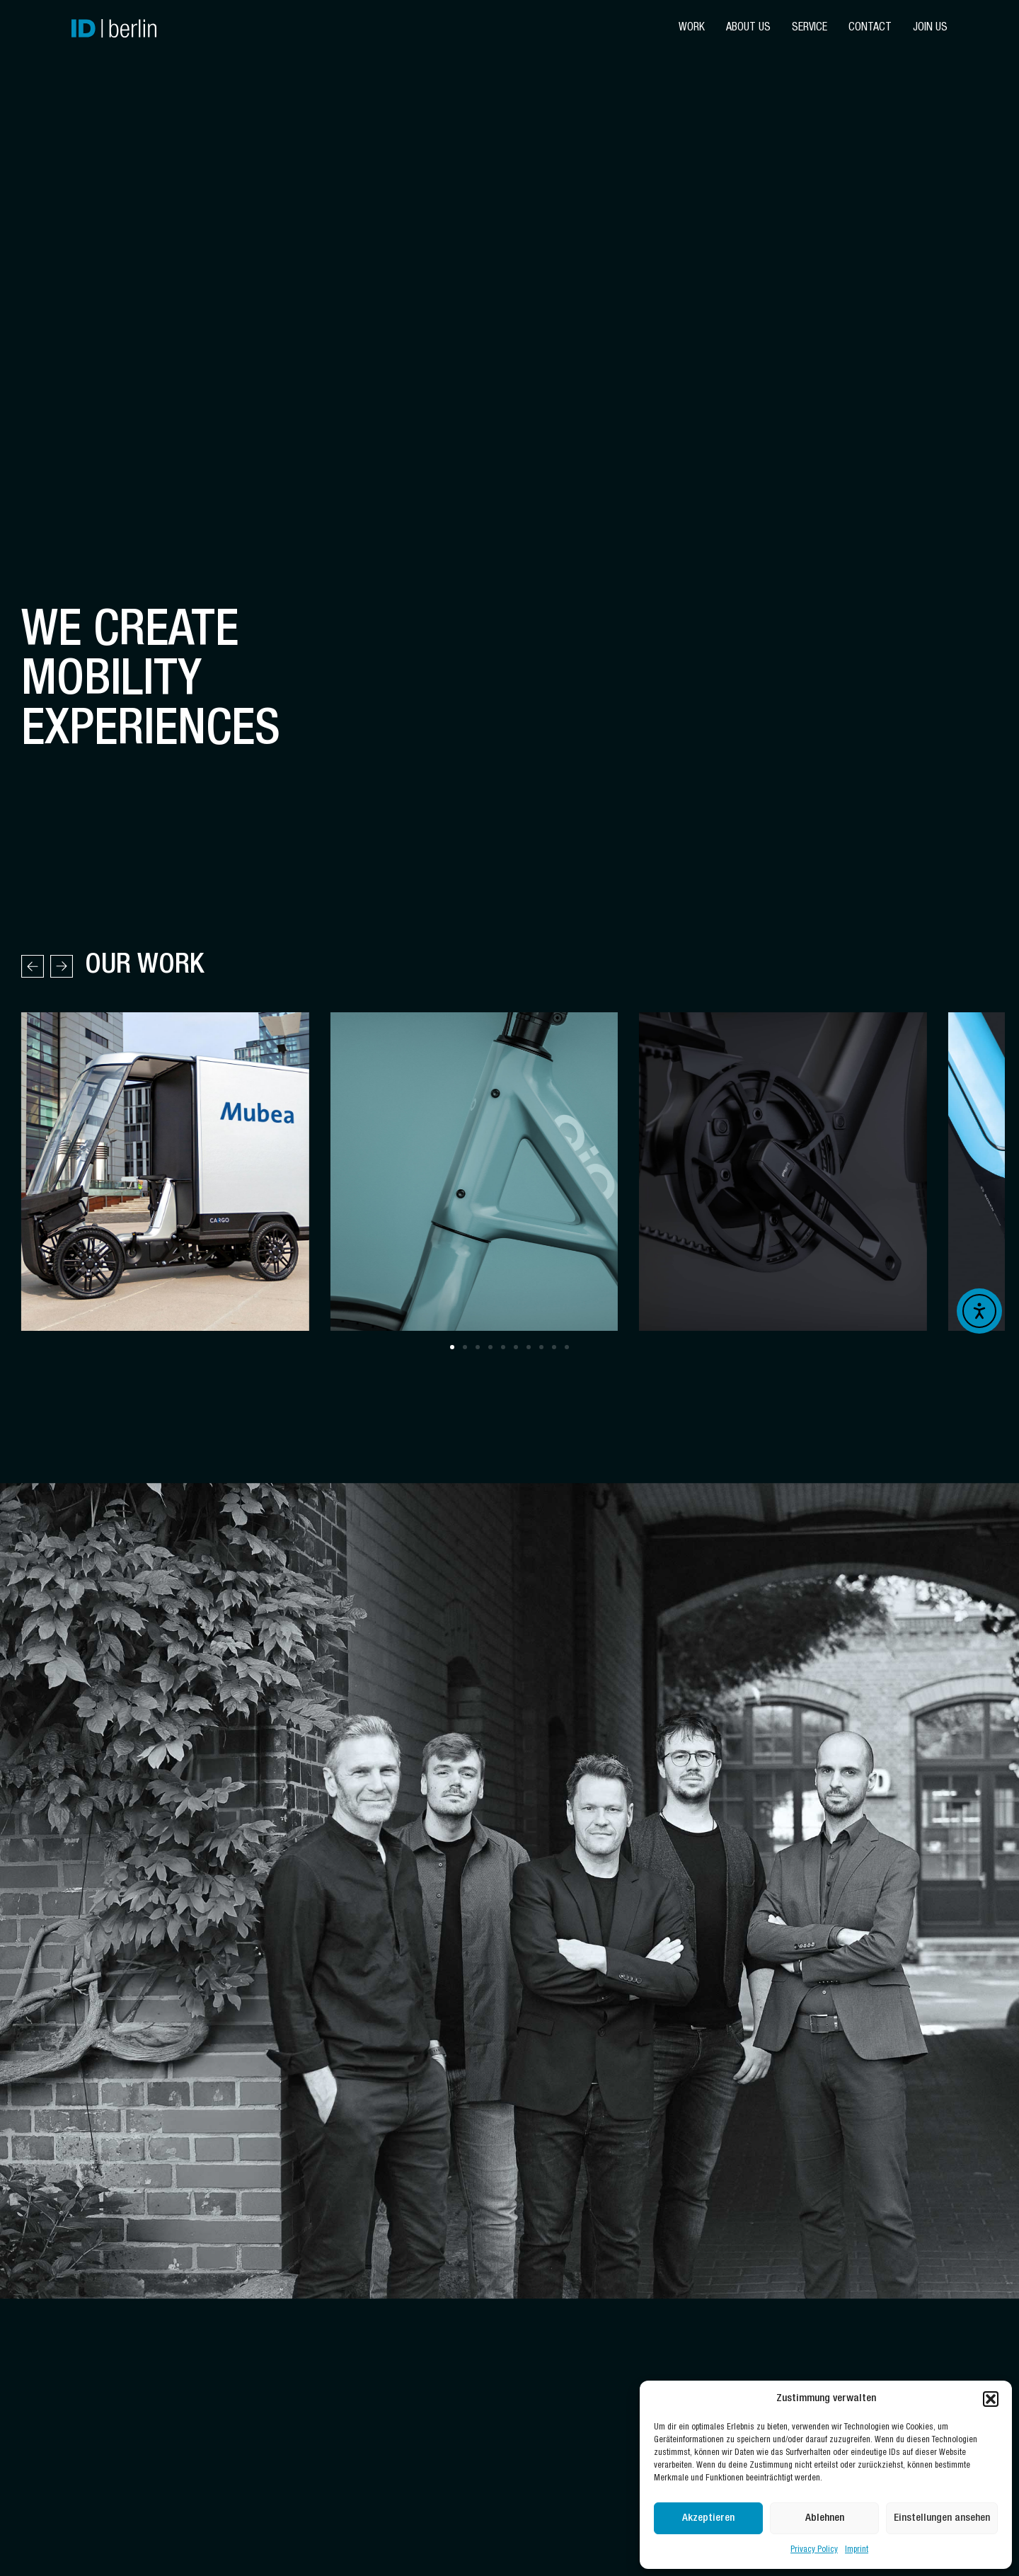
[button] (991, 2399)
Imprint (856, 2550)
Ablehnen (824, 2518)
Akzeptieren (708, 2518)
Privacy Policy (814, 2550)
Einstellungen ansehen (942, 2518)
